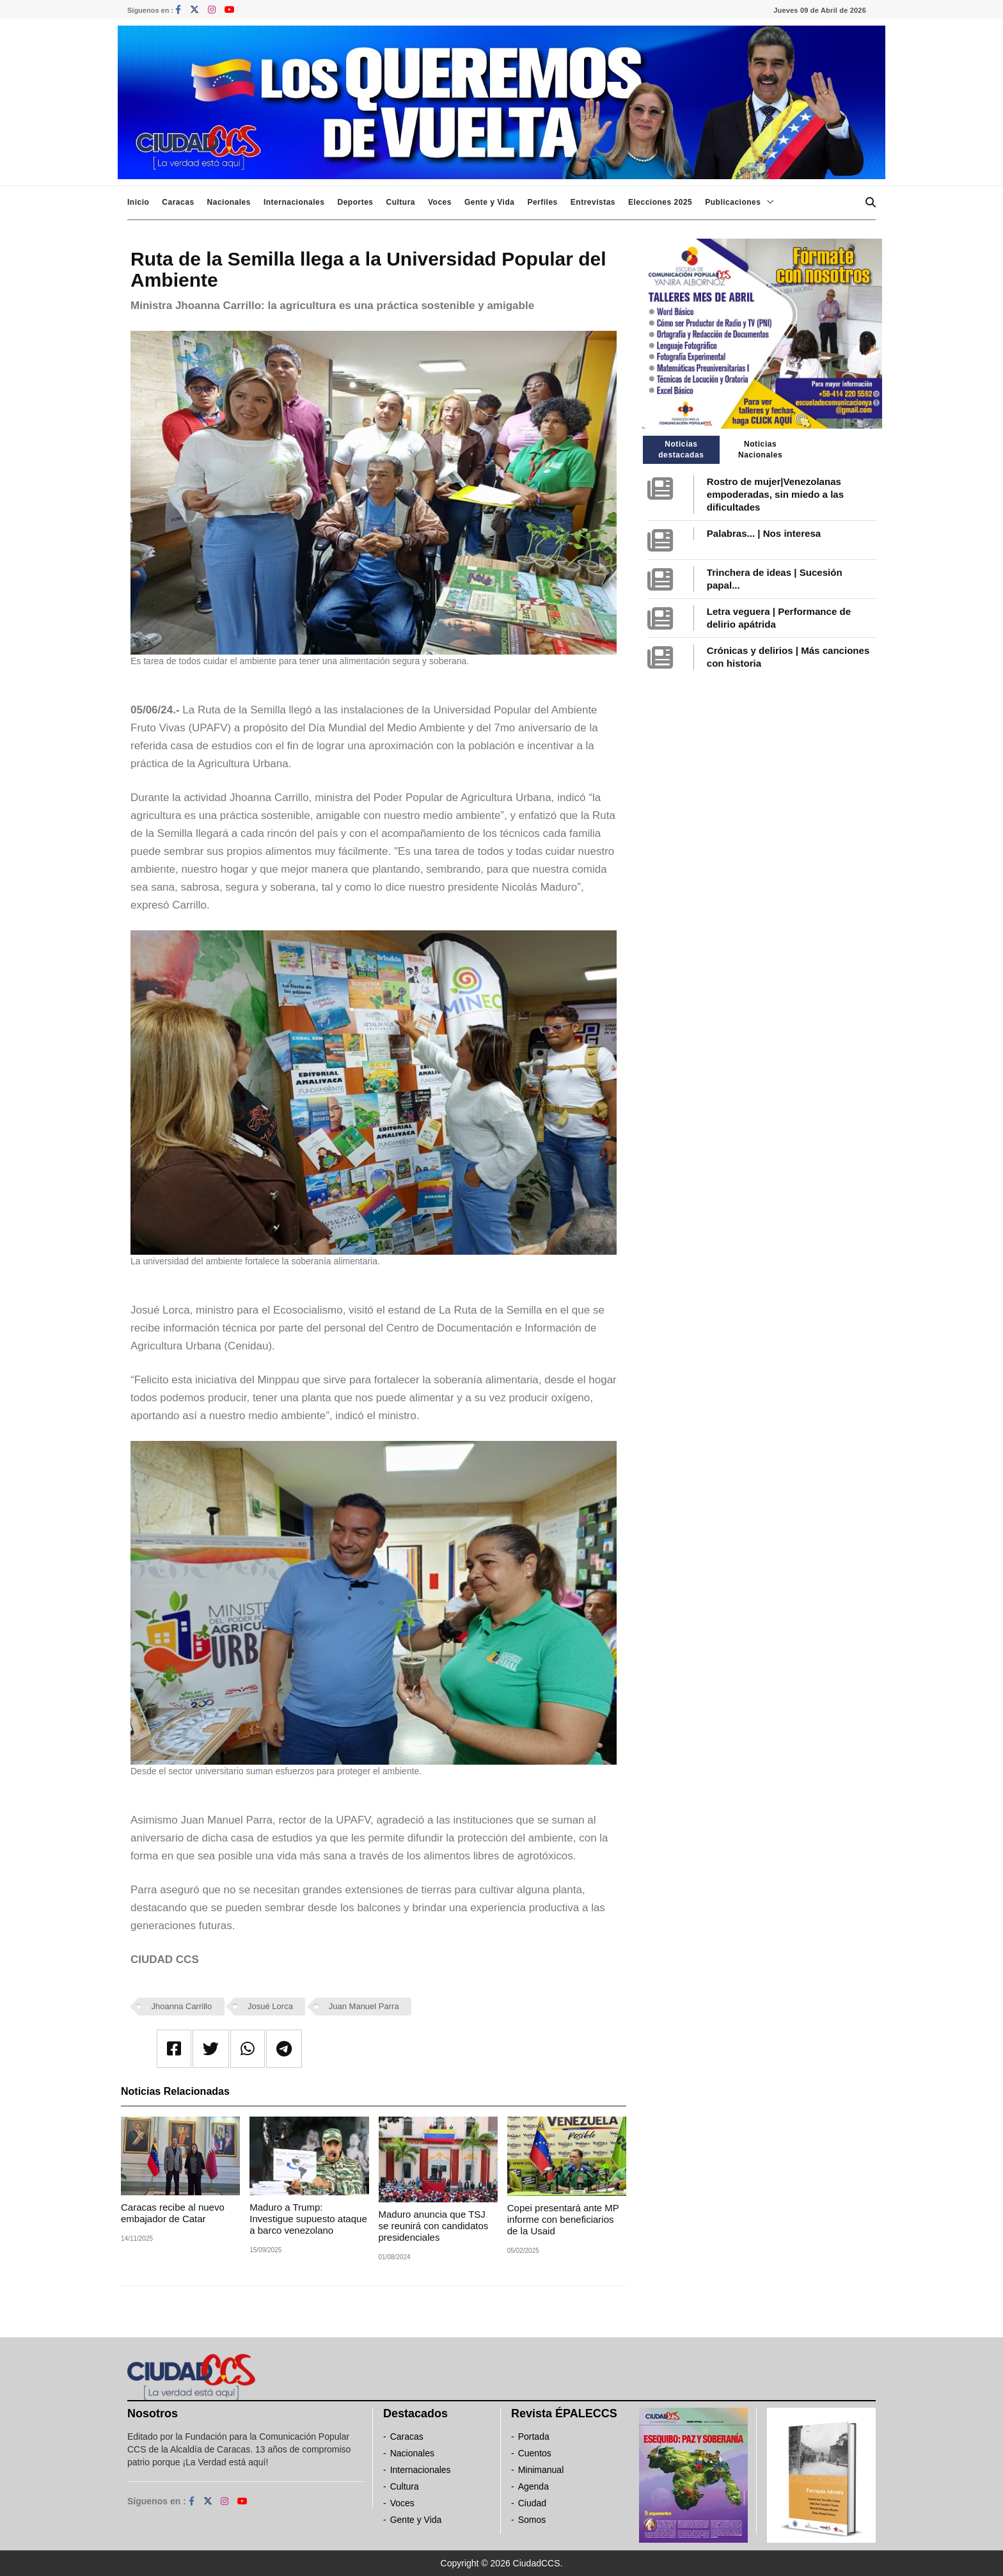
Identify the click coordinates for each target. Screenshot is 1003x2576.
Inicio (138, 202)
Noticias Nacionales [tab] (760, 449)
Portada (533, 2436)
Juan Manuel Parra (364, 2006)
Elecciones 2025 (660, 202)
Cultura (400, 202)
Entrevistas (593, 202)
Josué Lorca (270, 2006)
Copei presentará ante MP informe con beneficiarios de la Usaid (563, 2219)
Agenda (533, 2486)
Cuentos (534, 2453)
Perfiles (542, 202)
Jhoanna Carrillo (182, 2006)
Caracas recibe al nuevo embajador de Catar (173, 2213)
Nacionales (229, 202)
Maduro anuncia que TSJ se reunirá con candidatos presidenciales (434, 2226)
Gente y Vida (489, 202)
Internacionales (294, 202)
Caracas (178, 202)
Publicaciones (733, 202)
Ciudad (532, 2503)
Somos (532, 2520)
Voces (440, 202)
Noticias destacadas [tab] (681, 449)
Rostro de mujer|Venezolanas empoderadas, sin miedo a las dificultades (775, 494)
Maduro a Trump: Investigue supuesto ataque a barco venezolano (308, 2219)
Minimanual (541, 2470)
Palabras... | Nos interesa (764, 533)
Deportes (355, 202)
